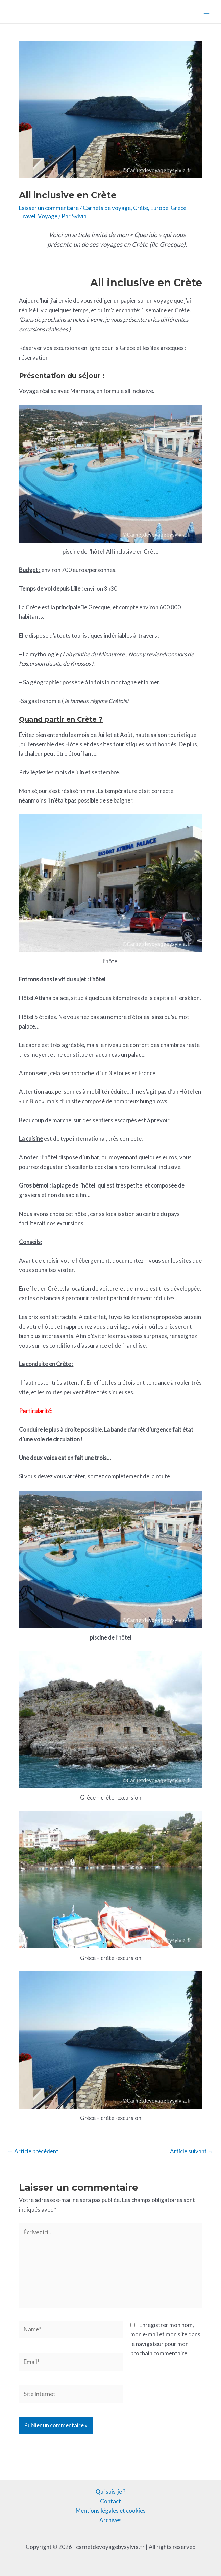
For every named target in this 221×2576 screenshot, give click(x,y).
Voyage (47, 216)
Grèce (178, 207)
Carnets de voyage (107, 207)
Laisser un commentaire (49, 207)
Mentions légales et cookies (111, 2510)
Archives (110, 2520)
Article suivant (192, 2151)
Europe (159, 207)
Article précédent (32, 2151)
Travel (27, 216)
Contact (110, 2501)
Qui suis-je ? (110, 2491)
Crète (140, 207)
